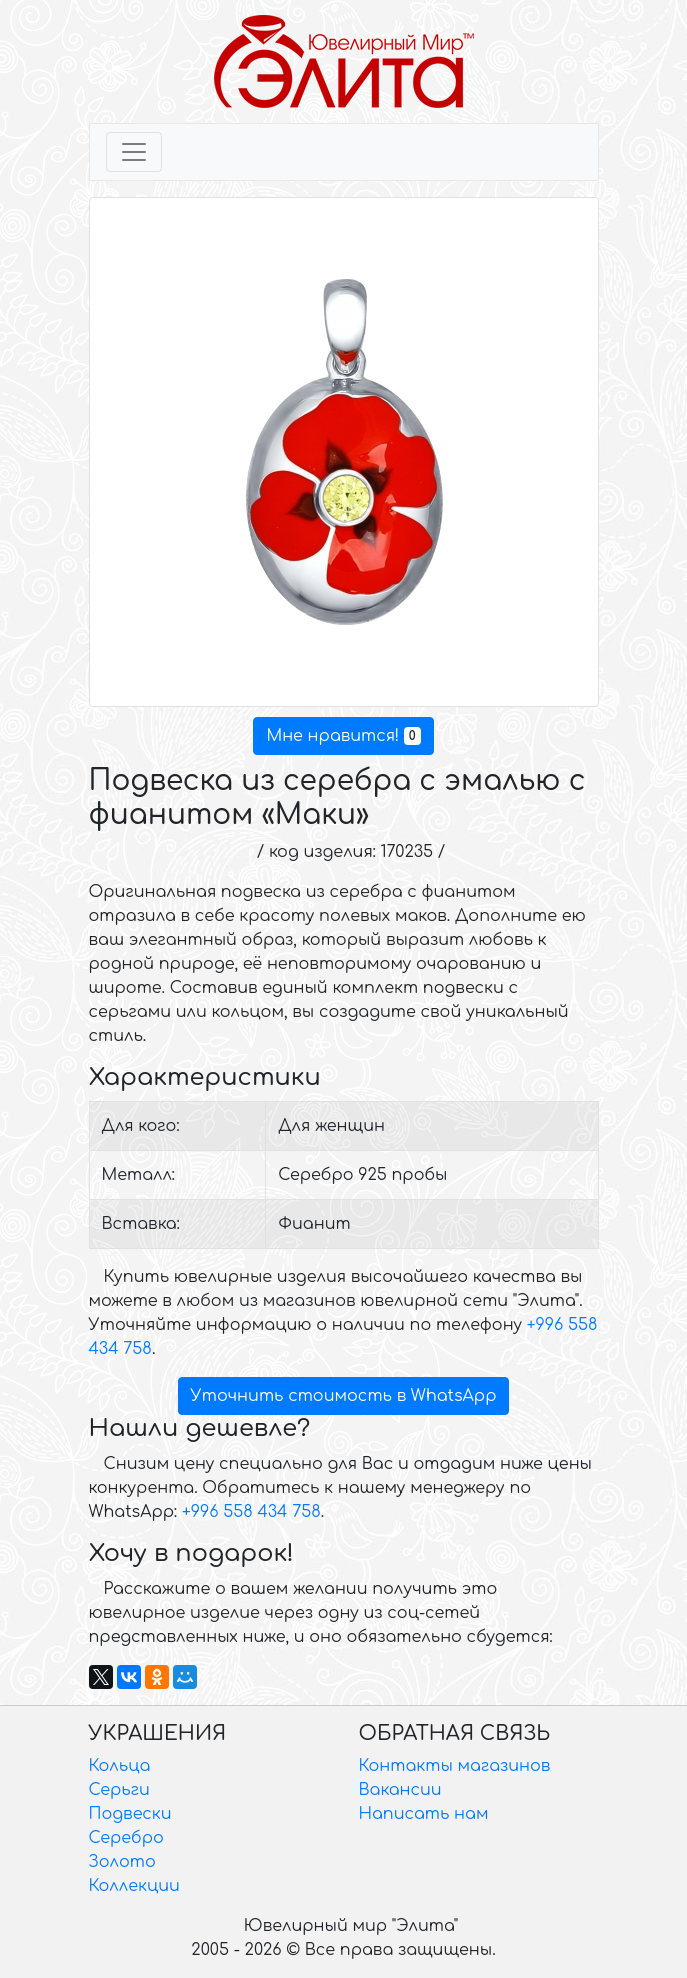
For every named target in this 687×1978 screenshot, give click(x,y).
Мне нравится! (343, 736)
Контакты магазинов (455, 1766)
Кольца (120, 1766)
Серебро (126, 1838)
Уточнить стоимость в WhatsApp (344, 1396)
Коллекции (134, 1886)
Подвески (130, 1814)
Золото (122, 1862)
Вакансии (400, 1790)
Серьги (119, 1790)
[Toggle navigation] (134, 152)
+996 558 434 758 (251, 1512)
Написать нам (424, 1814)
